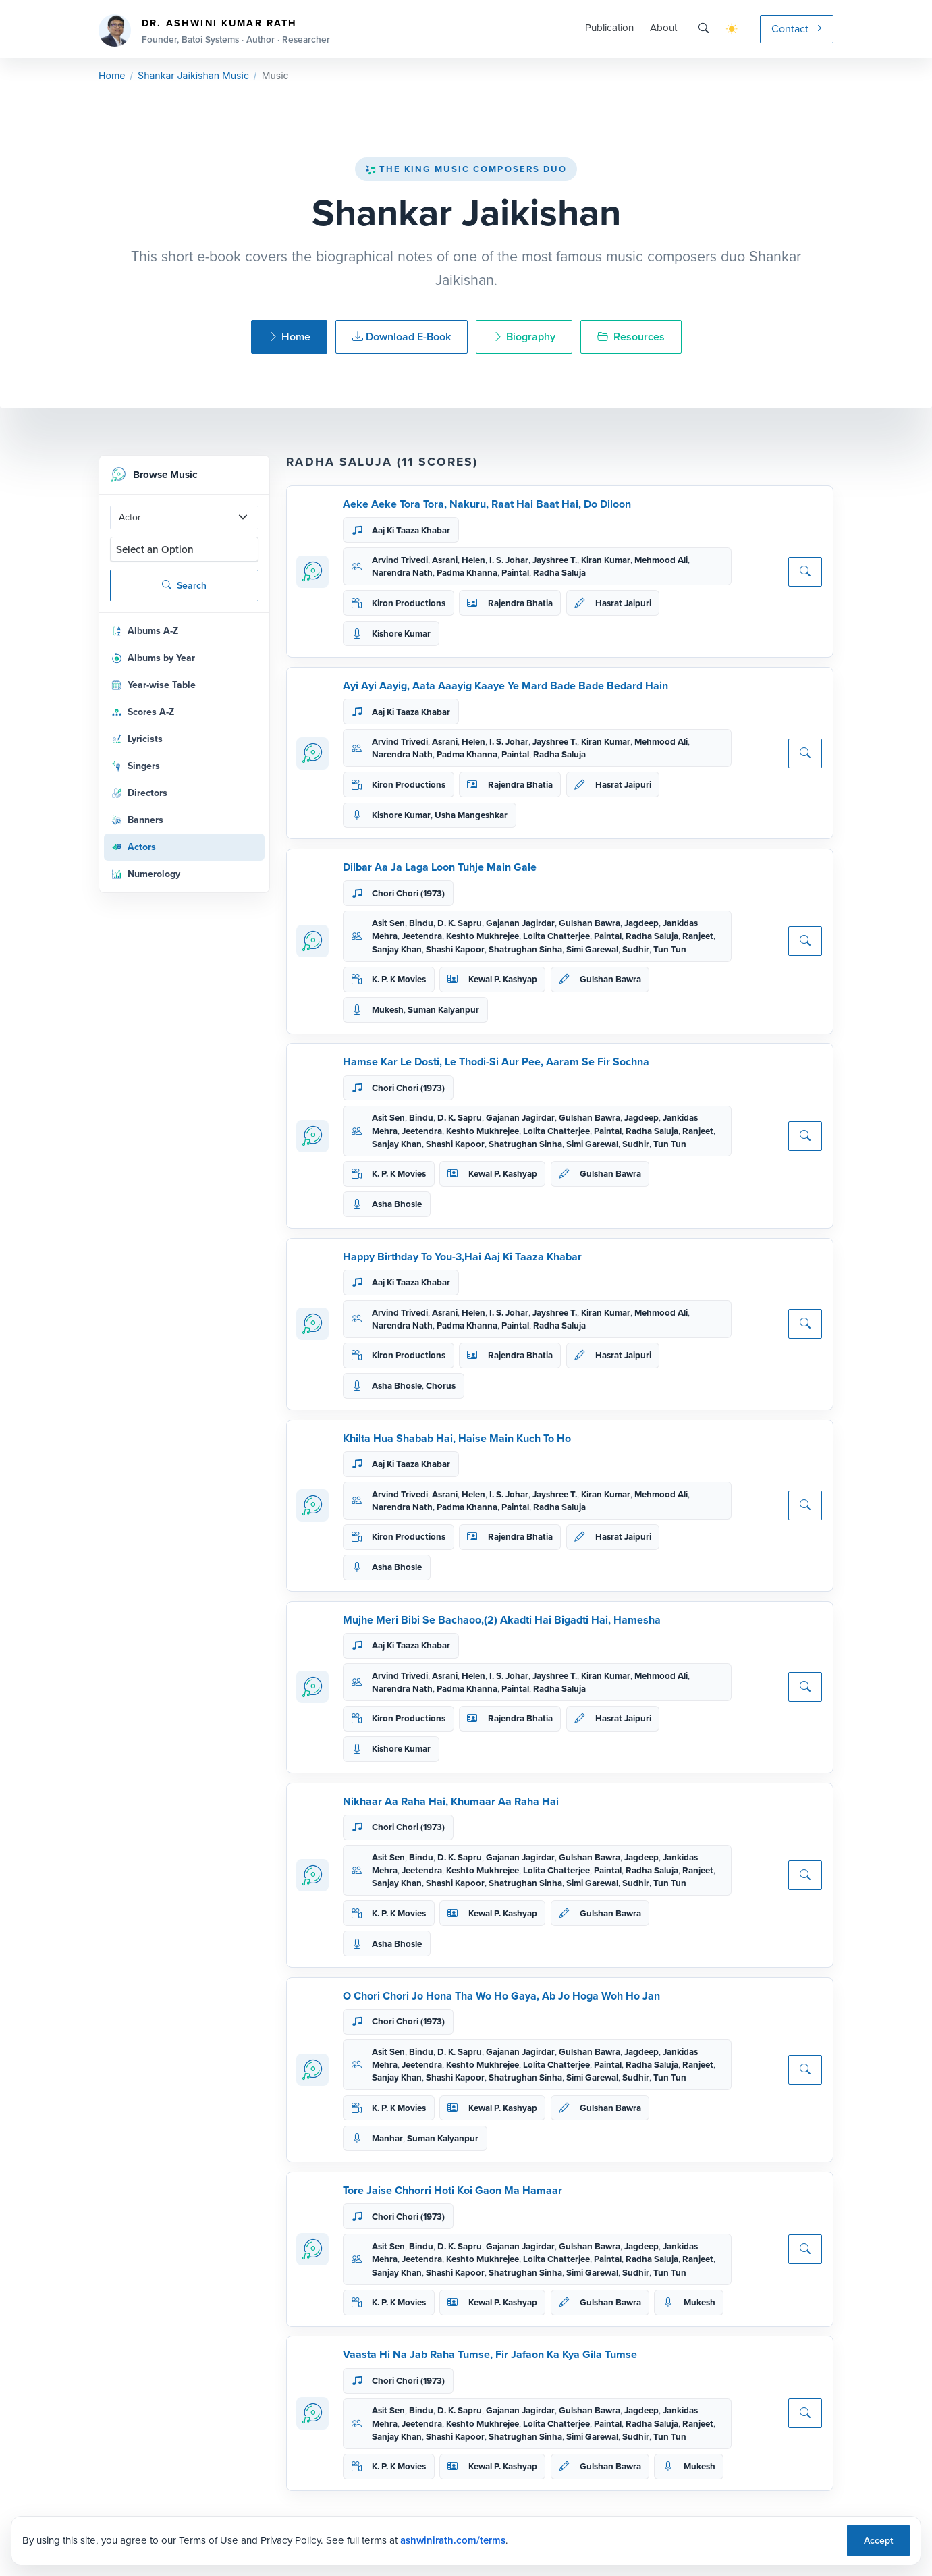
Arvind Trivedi (400, 560)
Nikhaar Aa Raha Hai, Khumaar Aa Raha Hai (451, 1801)
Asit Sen (388, 923)
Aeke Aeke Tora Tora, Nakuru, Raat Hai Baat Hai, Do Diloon (487, 504)
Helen (473, 560)
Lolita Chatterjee (556, 936)
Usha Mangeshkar (471, 815)
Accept (878, 2540)
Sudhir (635, 949)
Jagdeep (641, 923)
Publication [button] (609, 27)
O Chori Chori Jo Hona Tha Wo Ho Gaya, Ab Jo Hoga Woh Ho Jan (501, 1996)
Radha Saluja (559, 572)
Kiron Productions (408, 603)
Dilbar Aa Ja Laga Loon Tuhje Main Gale (440, 867)
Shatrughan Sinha (525, 949)
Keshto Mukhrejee (482, 936)
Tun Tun (669, 949)
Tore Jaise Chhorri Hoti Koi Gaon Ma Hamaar (452, 2190)
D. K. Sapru (459, 923)
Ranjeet (697, 936)
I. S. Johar (508, 560)
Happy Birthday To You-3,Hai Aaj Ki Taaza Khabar (462, 1256)
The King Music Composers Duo (466, 169)
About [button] (663, 27)
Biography (524, 336)
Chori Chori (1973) (408, 893)
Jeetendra (422, 936)
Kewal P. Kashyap (502, 979)
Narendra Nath (402, 572)
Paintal (515, 572)
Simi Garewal (592, 949)
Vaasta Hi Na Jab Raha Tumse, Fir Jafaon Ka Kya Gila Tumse (490, 2354)
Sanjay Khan (397, 949)
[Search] (703, 28)
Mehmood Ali (661, 560)
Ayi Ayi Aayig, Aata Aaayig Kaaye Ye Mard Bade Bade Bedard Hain (505, 685)
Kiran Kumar (605, 560)
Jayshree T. (554, 560)
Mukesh (388, 1009)
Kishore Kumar (401, 633)
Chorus (441, 1385)
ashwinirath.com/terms (452, 2540)
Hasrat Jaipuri (623, 603)
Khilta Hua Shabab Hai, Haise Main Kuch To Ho (457, 1438)
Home (112, 75)
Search (184, 586)
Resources (631, 336)
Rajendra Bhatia (520, 603)
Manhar (387, 2138)
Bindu (421, 923)
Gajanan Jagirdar (520, 923)
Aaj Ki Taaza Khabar (411, 530)
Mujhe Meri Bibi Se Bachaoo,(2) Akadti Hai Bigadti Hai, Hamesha (502, 1620)
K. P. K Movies (399, 979)
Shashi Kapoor (455, 949)
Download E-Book (401, 336)
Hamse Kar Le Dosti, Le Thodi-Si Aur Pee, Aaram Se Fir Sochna (496, 1061)
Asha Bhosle (397, 1204)
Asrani (445, 560)
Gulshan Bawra (589, 923)
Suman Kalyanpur (443, 1009)
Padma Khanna (467, 572)
